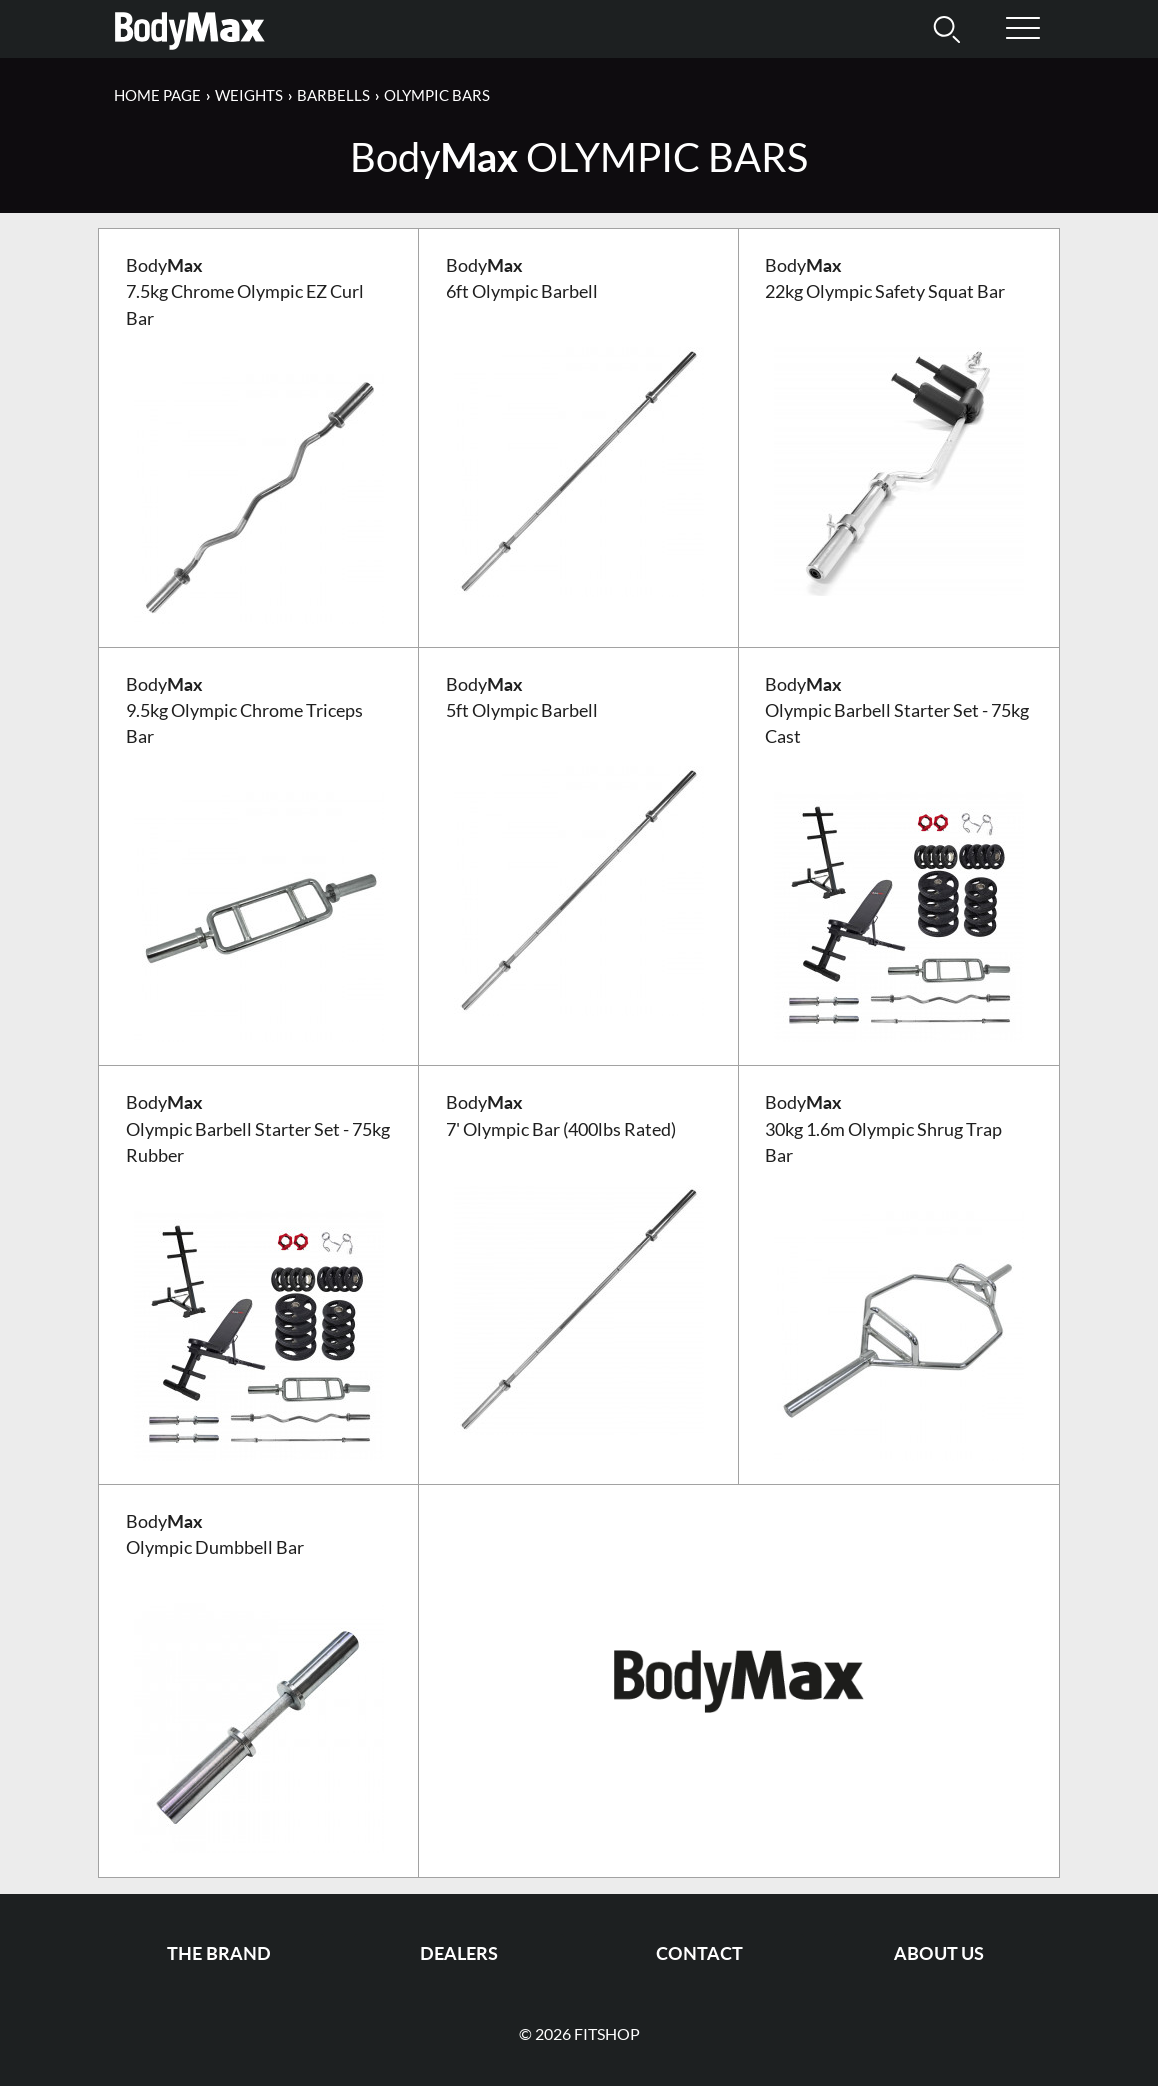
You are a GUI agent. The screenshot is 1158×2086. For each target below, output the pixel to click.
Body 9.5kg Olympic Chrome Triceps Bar (244, 711)
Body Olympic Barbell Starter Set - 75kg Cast (897, 711)
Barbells (333, 95)
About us (939, 1953)
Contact (699, 1953)
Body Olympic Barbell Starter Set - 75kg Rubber (258, 1129)
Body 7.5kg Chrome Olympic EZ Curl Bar (245, 292)
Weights (249, 95)
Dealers (459, 1953)
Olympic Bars (437, 95)
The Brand (219, 1953)
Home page (157, 95)
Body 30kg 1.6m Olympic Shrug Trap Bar (883, 1129)
